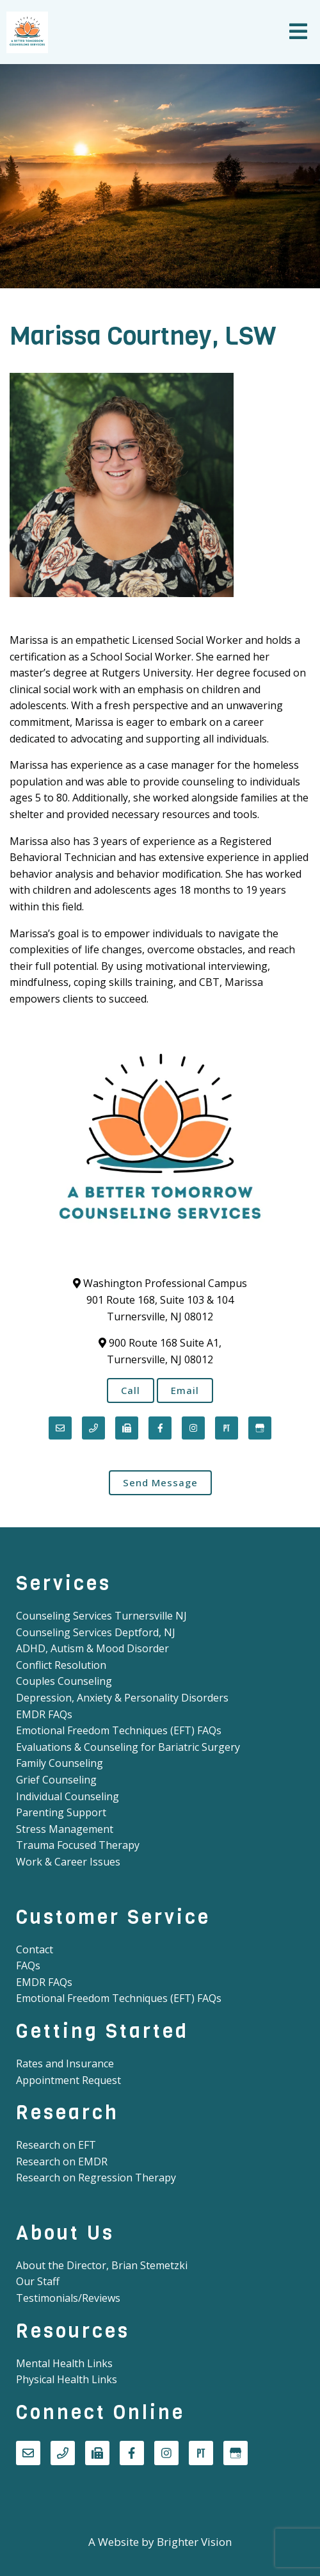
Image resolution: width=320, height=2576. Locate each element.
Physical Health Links (66, 2379)
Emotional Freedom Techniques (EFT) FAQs (118, 1730)
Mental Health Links (64, 2363)
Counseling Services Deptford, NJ (95, 1632)
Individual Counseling (67, 1796)
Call (130, 1390)
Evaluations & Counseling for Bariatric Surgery (128, 1747)
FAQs (28, 1965)
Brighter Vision (194, 2541)
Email (185, 1390)
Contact (34, 1949)
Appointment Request (68, 2080)
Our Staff (38, 2281)
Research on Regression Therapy (96, 2177)
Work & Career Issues (68, 1862)
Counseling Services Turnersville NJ (101, 1616)
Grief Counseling (56, 1780)
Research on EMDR (62, 2161)
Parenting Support (61, 1812)
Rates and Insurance (65, 2063)
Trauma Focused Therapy (78, 1845)
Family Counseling (59, 1763)
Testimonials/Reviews (68, 2298)
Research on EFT (56, 2145)
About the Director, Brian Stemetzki (102, 2265)
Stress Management (64, 1829)
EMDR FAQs (44, 1714)
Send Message (160, 1482)
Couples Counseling (64, 1681)
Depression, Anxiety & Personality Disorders (122, 1698)
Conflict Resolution (61, 1665)
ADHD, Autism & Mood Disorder (92, 1648)
